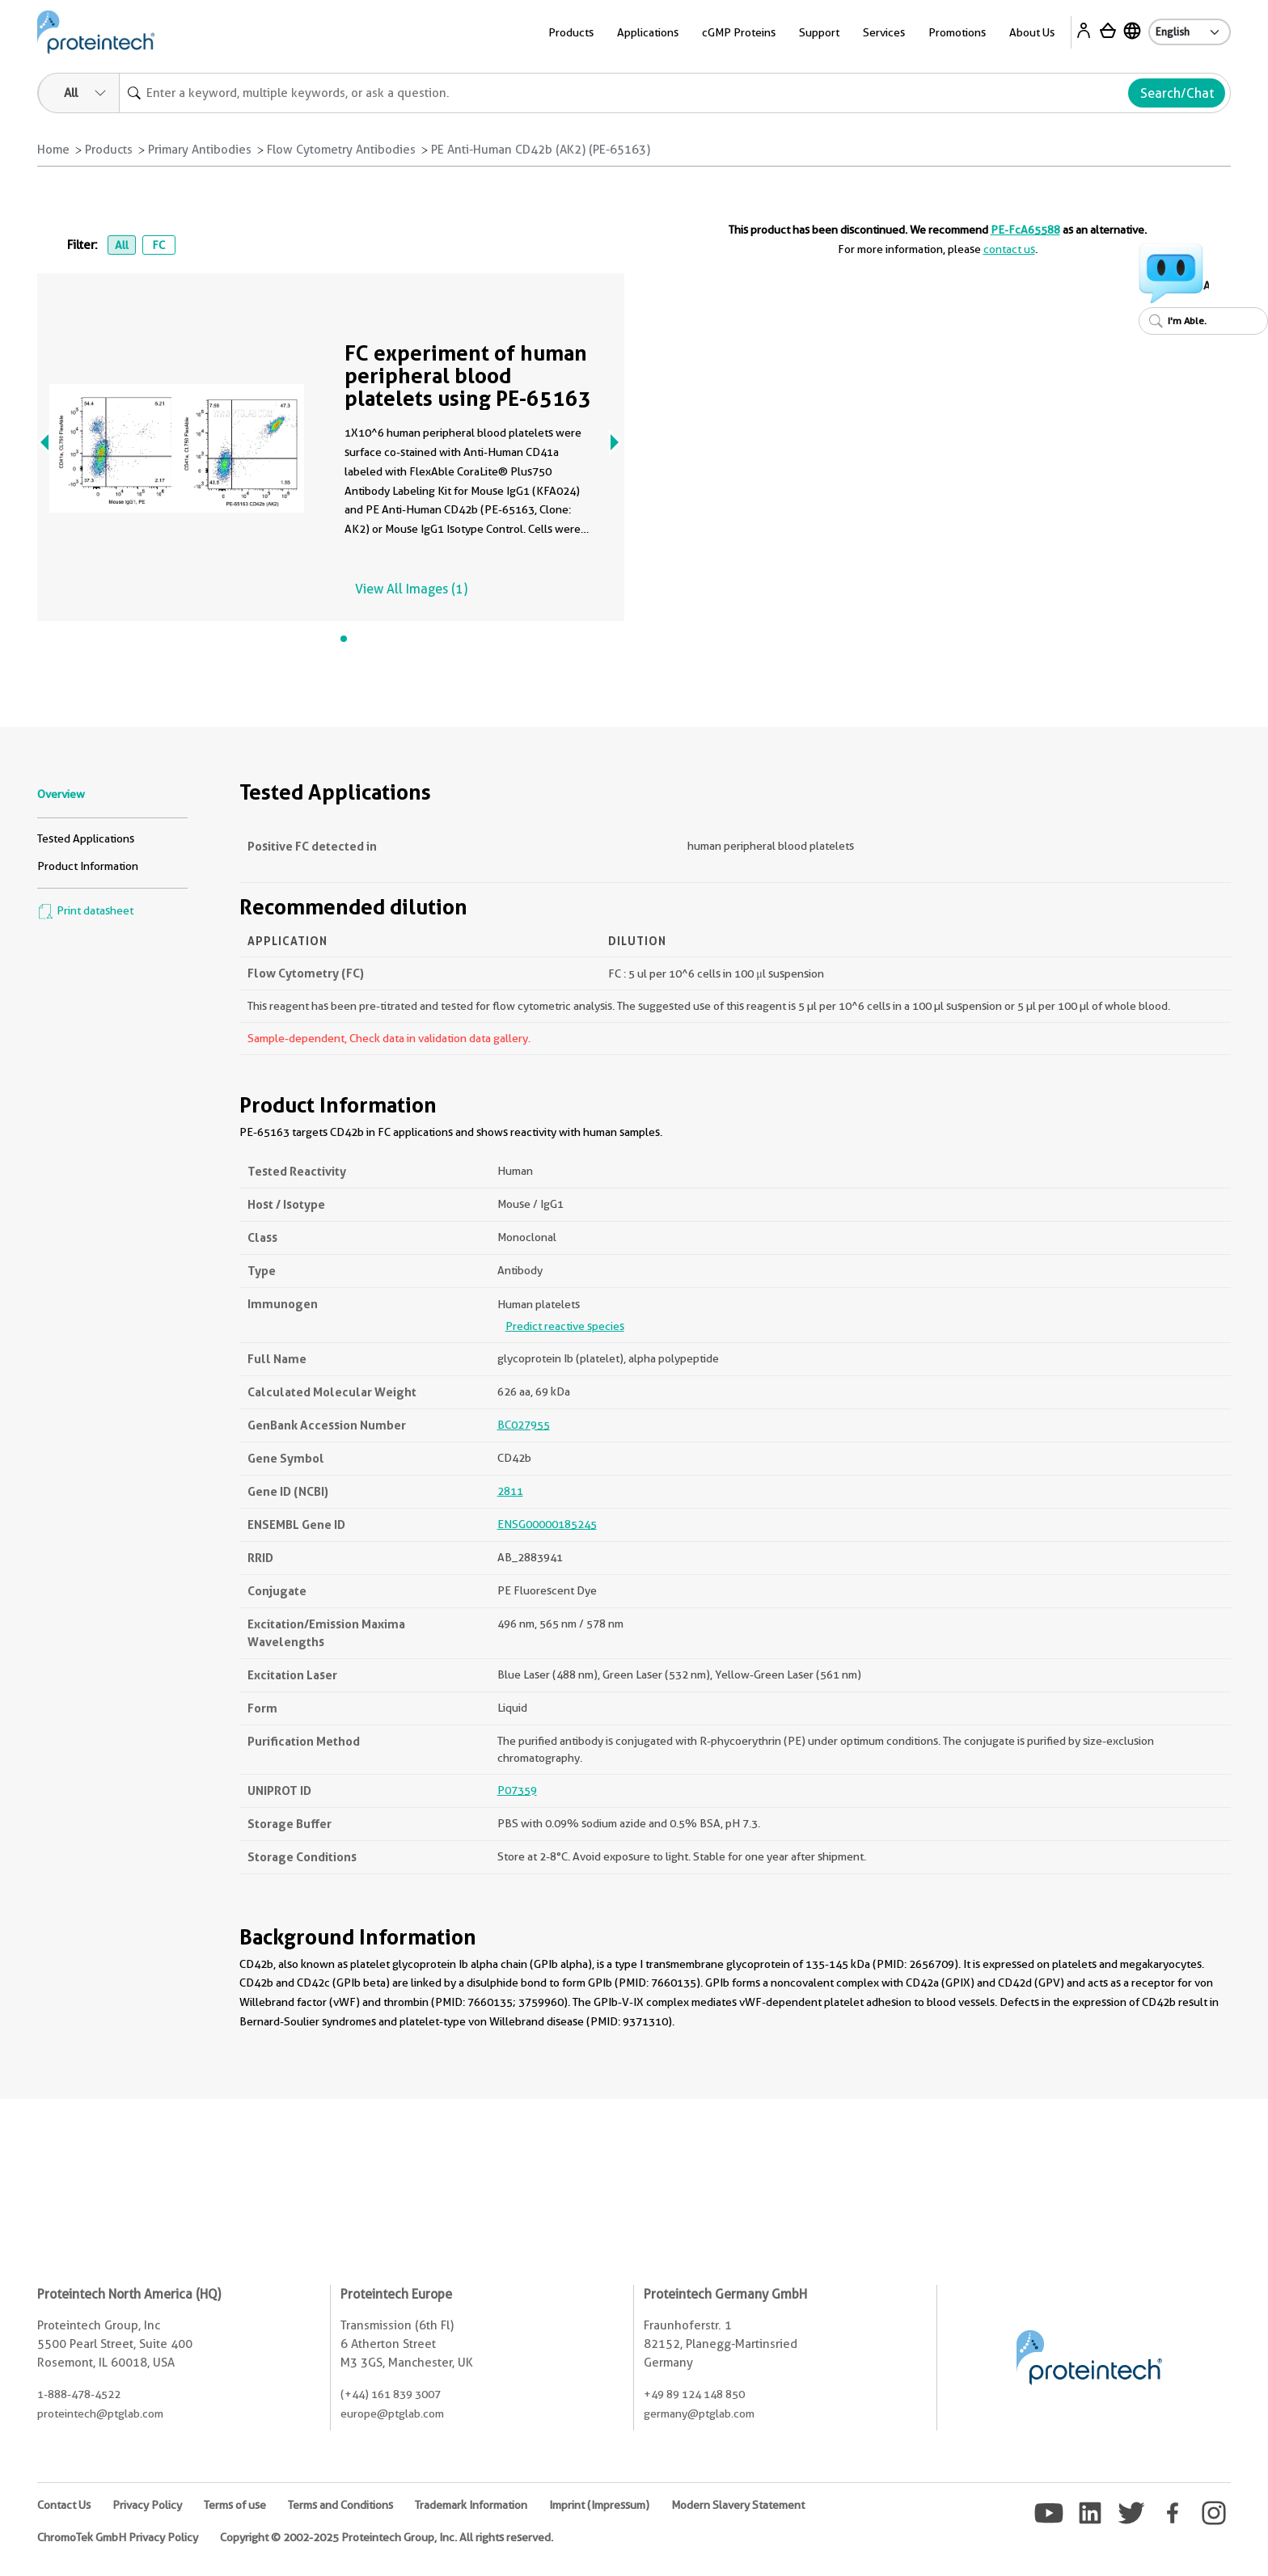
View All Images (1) (411, 589)
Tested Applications (85, 838)
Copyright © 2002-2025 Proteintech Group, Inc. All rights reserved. (386, 2537)
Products (571, 32)
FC (158, 245)
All (122, 245)
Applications (647, 32)
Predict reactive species (564, 1326)
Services (884, 32)
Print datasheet (85, 910)
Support (819, 32)
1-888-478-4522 (78, 2394)
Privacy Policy (147, 2504)
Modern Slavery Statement (738, 2504)
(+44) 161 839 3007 (390, 2394)
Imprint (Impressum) (599, 2504)
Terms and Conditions (340, 2504)
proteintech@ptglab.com (100, 2413)
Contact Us (64, 2504)
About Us (1032, 32)
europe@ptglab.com (392, 2413)
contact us (1009, 249)
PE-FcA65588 (1025, 229)
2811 (510, 1490)
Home (53, 149)
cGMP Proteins (739, 32)
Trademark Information (471, 2504)
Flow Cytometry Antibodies (341, 149)
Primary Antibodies (199, 149)
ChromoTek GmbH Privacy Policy (117, 2537)
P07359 (517, 1790)
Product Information (87, 865)
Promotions (957, 32)
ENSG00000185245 (547, 1524)
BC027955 (523, 1424)
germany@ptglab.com (699, 2413)
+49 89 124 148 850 (694, 2394)
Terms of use (235, 2504)
